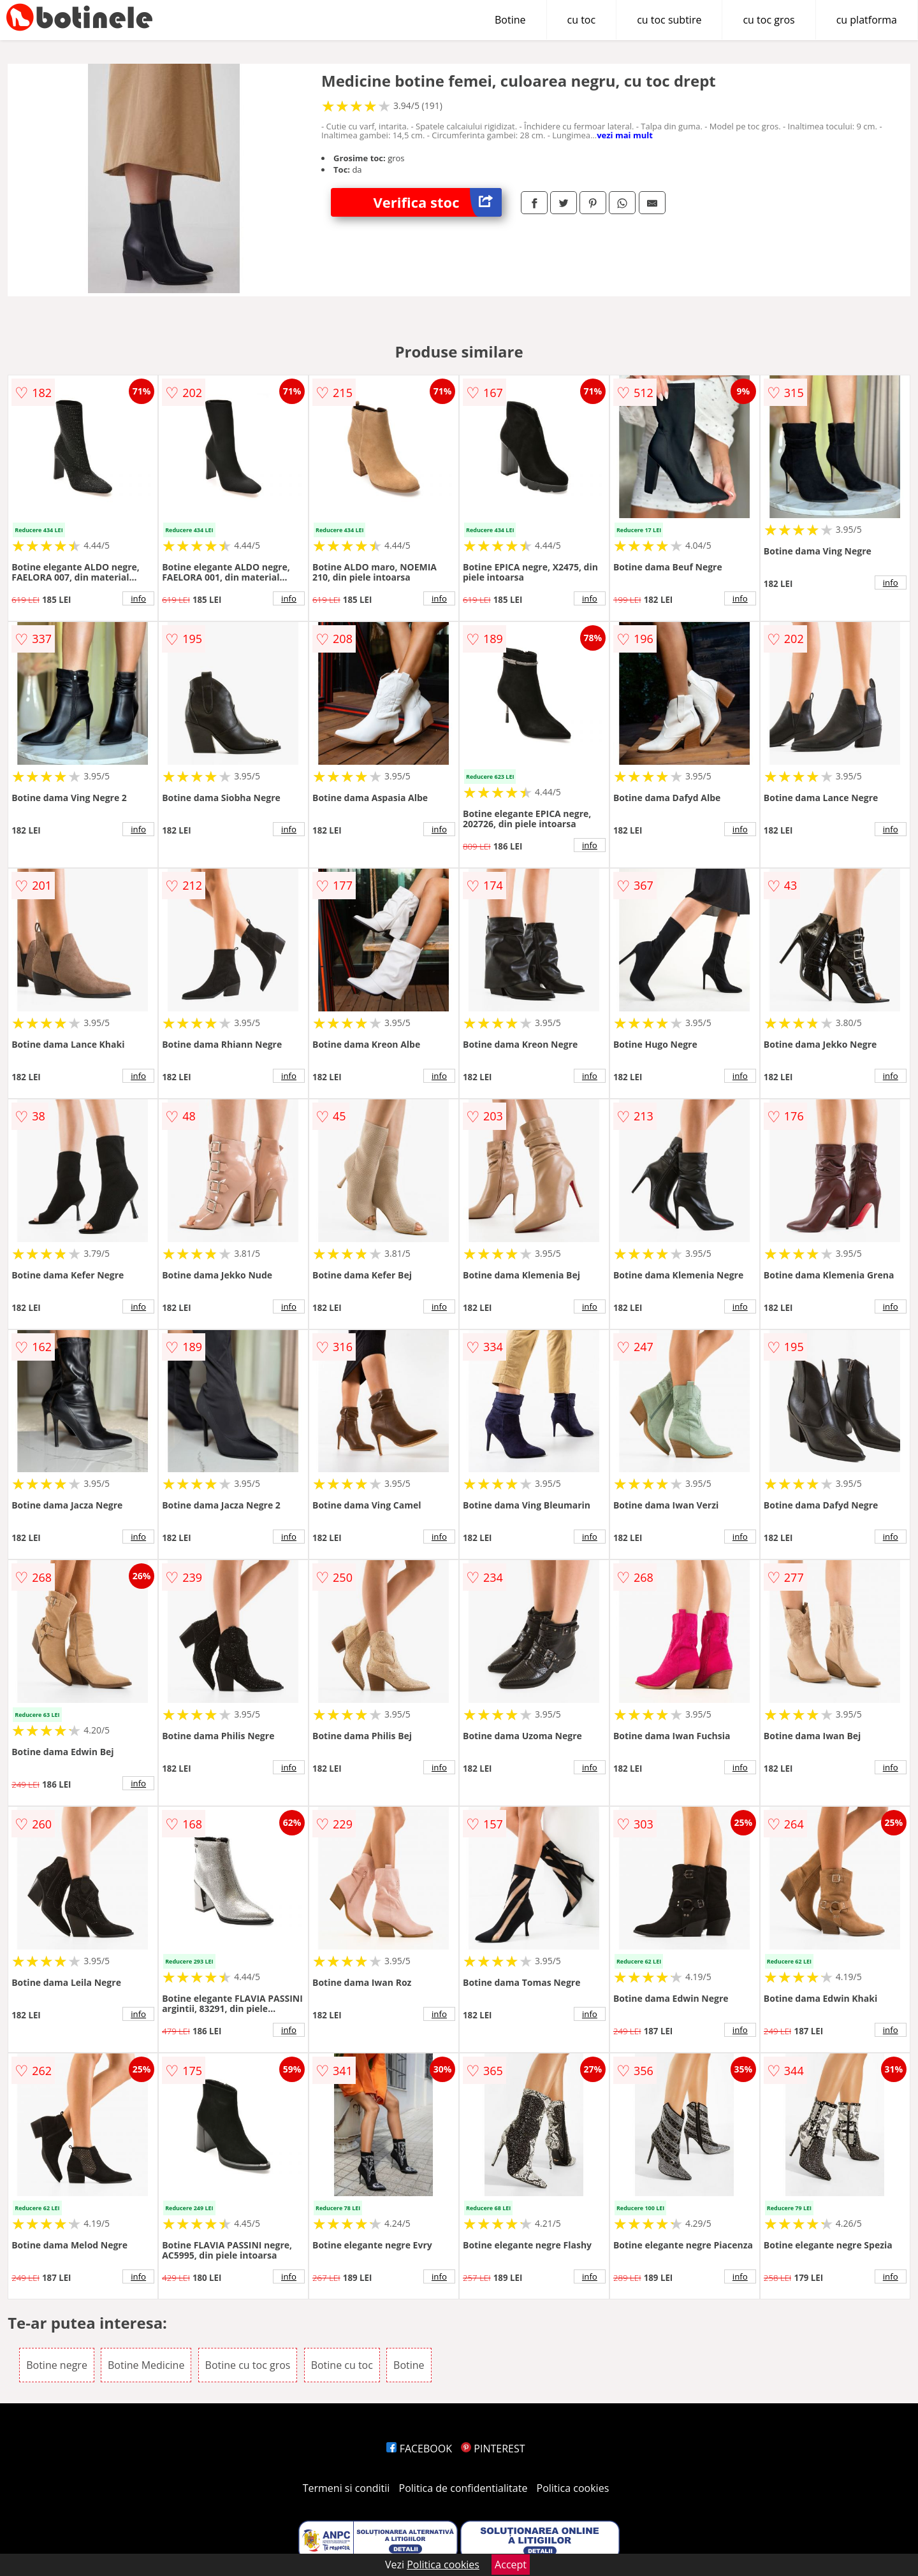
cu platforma (866, 20)
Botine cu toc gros (248, 2365)
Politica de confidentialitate (463, 2488)
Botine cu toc (342, 2365)
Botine (510, 20)
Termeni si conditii (346, 2488)
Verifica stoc (438, 202)
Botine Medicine (146, 2365)
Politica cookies (573, 2488)
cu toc (581, 20)
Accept (511, 2565)
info (138, 598)
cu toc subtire (669, 20)
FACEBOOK (419, 2449)
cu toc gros (768, 20)
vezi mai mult (625, 135)
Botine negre (56, 2365)
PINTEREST (493, 2449)
